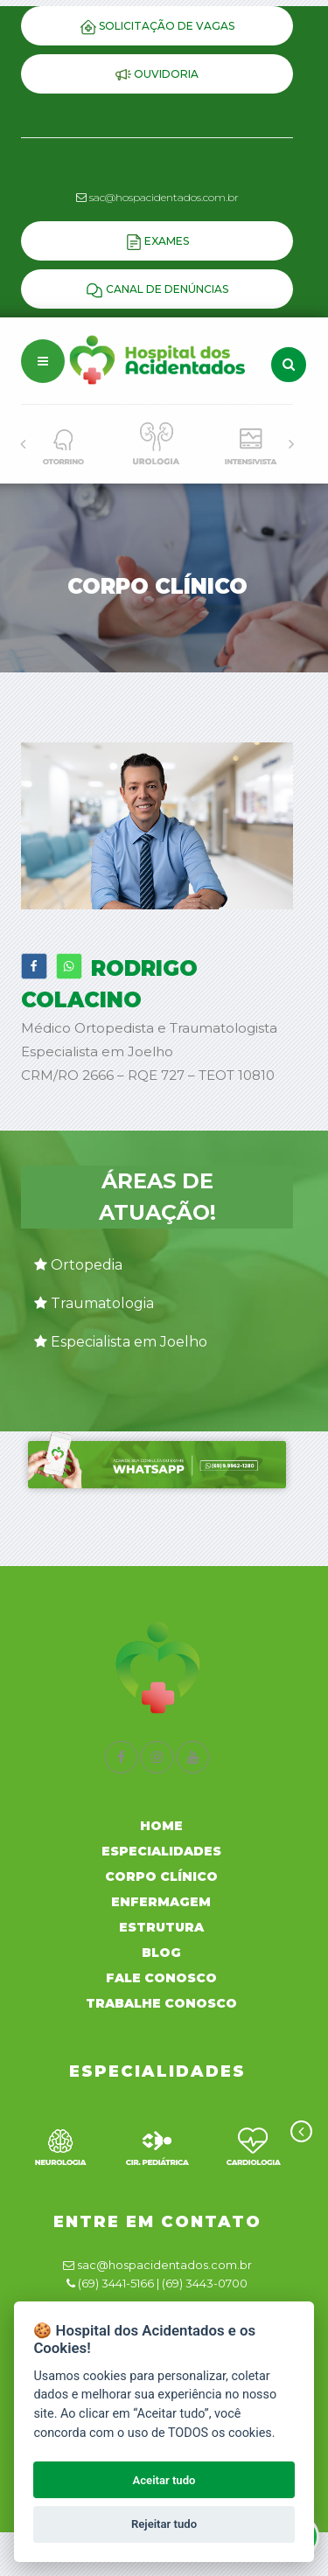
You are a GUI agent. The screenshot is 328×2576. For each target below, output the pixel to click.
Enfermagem (161, 1902)
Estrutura (161, 1927)
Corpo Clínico (161, 1876)
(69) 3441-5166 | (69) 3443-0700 (163, 2283)
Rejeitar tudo (164, 2524)
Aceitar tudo (164, 2480)
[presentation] (22, 444)
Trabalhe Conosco (161, 2003)
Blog (161, 1952)
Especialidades (161, 1851)
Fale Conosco (161, 1978)
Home (161, 1826)
